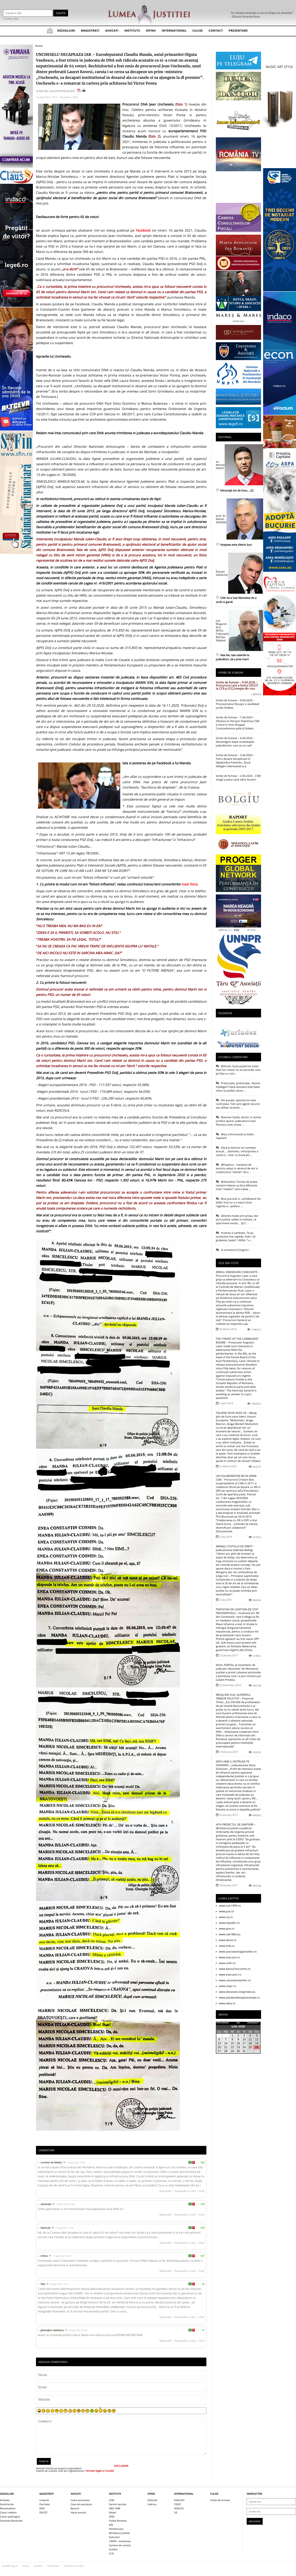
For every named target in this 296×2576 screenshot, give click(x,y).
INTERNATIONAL (183, 2494)
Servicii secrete (117, 2504)
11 (250, 2039)
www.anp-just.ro (229, 1957)
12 (256, 2039)
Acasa (26, 2566)
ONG (111, 2516)
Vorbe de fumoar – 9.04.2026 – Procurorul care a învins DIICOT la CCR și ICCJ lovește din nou (237, 686)
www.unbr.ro (227, 1963)
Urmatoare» (253, 2023)
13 (219, 2043)
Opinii (151, 31)
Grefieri (113, 2549)
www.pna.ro (226, 1928)
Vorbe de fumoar (220, 2500)
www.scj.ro (226, 1917)
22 (232, 2047)
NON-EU (179, 2508)
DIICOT (43, 2512)
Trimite (44, 2461)
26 (256, 2047)
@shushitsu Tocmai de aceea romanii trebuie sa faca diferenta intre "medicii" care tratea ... (236, 1185)
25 (250, 2047)
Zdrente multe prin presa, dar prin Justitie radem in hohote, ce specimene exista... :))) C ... (237, 1219)
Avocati (112, 31)
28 (225, 2051)
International (174, 31)
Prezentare (238, 31)
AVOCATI (76, 2494)
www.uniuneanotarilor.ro (235, 1980)
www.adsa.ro (227, 2003)
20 (219, 2047)
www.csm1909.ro (230, 1905)
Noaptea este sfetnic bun (234, 544)
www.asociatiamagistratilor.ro (238, 1951)
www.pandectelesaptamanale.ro (239, 1997)
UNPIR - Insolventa (120, 2541)
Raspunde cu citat (185, 2191)
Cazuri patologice (10, 2516)
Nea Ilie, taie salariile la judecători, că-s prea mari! (232, 657)
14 (225, 2043)
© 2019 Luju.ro (10, 2566)
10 (244, 2039)
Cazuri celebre (8, 2512)
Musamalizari (8, 2508)
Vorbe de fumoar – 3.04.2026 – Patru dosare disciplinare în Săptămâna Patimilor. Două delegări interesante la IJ (235, 760)
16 (238, 2043)
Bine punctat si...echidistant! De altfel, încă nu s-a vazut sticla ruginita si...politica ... (238, 1202)
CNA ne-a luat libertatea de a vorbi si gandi (236, 600)
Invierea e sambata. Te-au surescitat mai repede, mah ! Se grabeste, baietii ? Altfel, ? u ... (236, 1236)
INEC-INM (114, 2508)
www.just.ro (226, 1911)
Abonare (255, 2521)
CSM (111, 2500)
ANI (111, 2525)
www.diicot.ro (227, 1940)
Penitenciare (116, 2529)
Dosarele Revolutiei (11, 2521)
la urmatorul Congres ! (232, 1250)
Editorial (152, 2500)
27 (219, 2051)
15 (232, 2043)
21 (225, 2047)
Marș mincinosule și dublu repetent (235, 1136)
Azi (238, 2023)
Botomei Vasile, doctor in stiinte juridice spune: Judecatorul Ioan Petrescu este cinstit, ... (238, 1120)
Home (39, 46)
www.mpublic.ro (229, 1923)
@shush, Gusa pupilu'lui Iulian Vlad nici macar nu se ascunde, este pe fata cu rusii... (238, 1069)
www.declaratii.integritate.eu (237, 1992)
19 (256, 2043)
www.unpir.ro (227, 1986)
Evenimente (7, 2504)
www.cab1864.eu (229, 1934)
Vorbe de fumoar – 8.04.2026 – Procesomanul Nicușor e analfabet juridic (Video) (237, 703)
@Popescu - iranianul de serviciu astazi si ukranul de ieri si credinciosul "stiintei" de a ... (237, 1168)
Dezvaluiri (66, 31)
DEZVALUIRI (7, 2494)
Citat (201, 2191)
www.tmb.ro (227, 1946)
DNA (42, 2508)
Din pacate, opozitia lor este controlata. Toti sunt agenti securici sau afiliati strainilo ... (238, 1103)
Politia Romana (118, 2521)
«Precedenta (222, 2023)
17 (244, 2043)
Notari (112, 2512)
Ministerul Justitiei (119, 2533)
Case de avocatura (81, 2504)
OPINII (151, 2494)
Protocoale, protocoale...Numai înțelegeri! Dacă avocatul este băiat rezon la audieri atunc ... (238, 1086)
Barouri (75, 2508)
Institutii (132, 31)
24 (244, 2047)
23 (238, 2047)
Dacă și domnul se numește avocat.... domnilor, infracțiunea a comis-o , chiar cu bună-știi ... (237, 1151)
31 (244, 2051)
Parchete (44, 2504)
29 (232, 2051)
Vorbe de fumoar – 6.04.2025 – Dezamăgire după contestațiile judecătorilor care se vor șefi (235, 741)
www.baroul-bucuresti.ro (234, 1969)
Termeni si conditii (74, 2566)
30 (238, 2051)
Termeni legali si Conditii (99, 2471)
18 (250, 2043)
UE (175, 2512)
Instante (44, 2500)
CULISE (214, 2494)
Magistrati (90, 31)
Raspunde (165, 2191)
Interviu (152, 2504)
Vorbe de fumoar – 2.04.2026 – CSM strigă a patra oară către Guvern (238, 777)
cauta (60, 13)
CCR (111, 2553)
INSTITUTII (115, 2494)
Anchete (4, 2500)
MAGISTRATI (46, 2494)
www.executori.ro (230, 1974)
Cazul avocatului (80, 2500)
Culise (197, 31)
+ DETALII (256, 694)
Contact (216, 31)
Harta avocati (78, 2512)
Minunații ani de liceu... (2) (234, 490)
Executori (114, 2537)
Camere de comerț (120, 2545)
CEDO (177, 2504)
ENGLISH (179, 2500)
